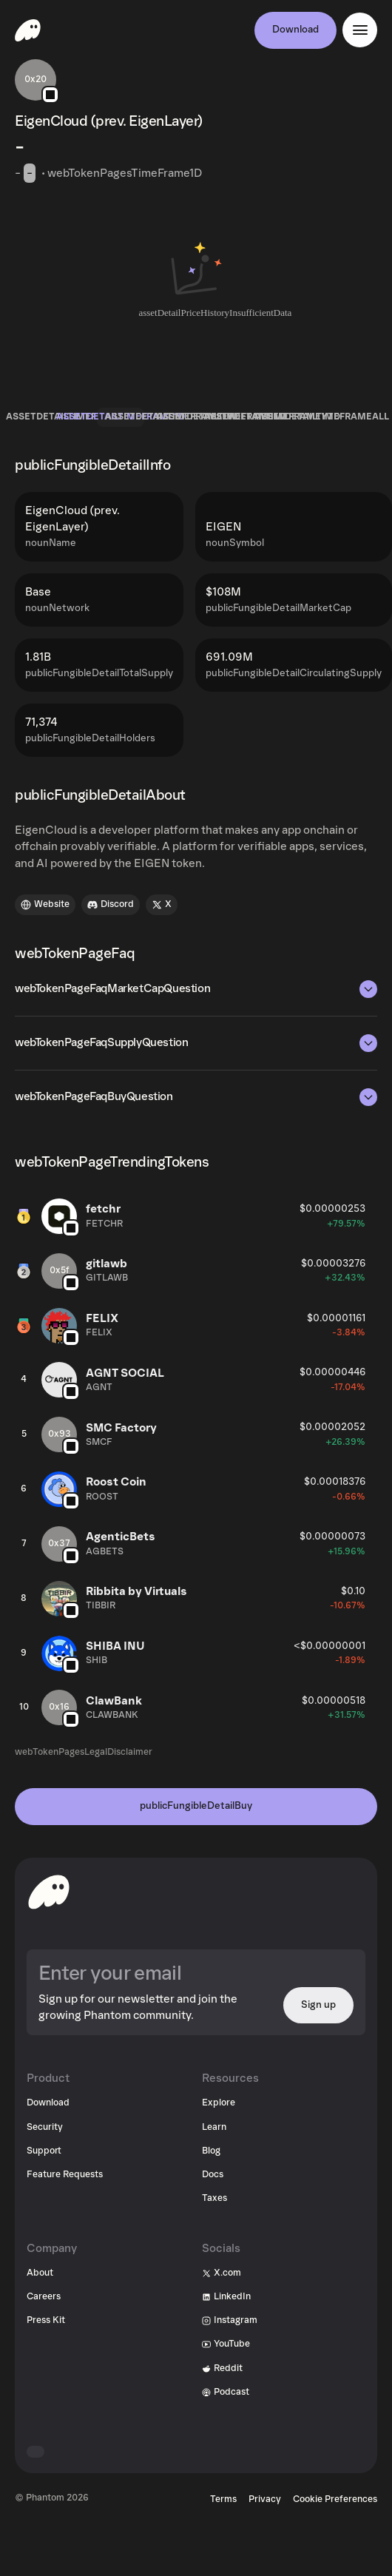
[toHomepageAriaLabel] (49, 1891)
